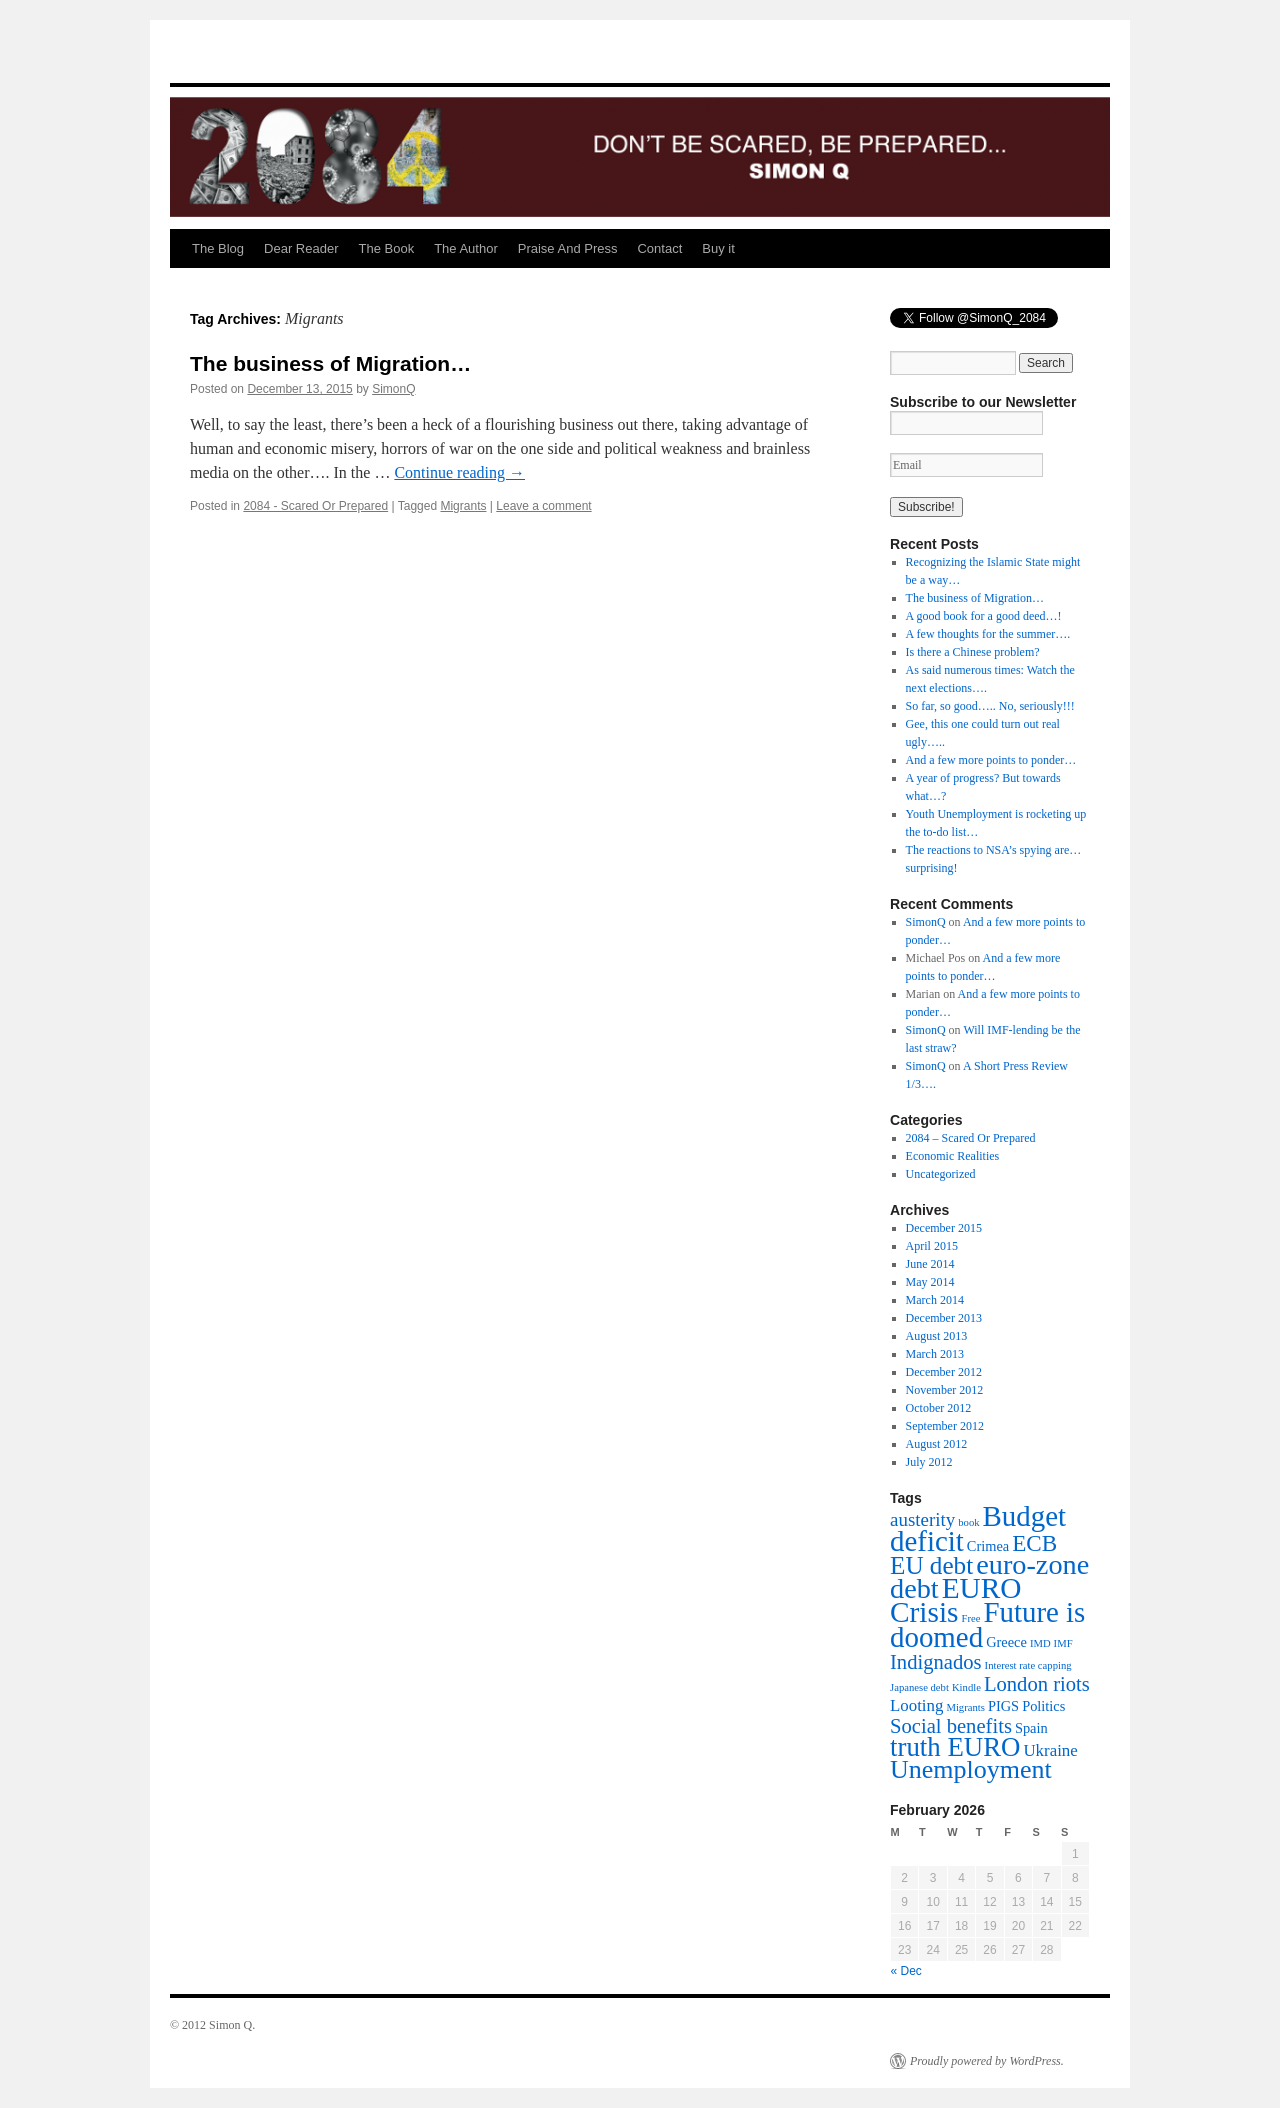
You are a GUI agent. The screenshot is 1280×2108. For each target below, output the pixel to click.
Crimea (988, 1546)
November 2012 (945, 1390)
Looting (916, 1705)
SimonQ (393, 389)
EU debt (931, 1565)
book (968, 1522)
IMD (1040, 1643)
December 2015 (944, 1228)
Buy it (718, 248)
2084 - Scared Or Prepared (315, 506)
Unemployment (971, 1769)
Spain (1031, 1728)
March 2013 (935, 1354)
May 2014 (930, 1282)
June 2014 (930, 1264)
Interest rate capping (1028, 1665)
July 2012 (929, 1462)
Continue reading (459, 472)
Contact (659, 248)
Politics (1043, 1706)
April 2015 (932, 1246)
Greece (1006, 1642)
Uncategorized (941, 1174)
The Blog (218, 248)
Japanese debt (919, 1687)
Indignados (936, 1662)
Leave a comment (543, 506)
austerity (922, 1519)
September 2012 (945, 1426)
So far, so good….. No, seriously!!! (990, 706)
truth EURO (955, 1747)
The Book (386, 248)
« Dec (906, 1971)
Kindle (966, 1687)
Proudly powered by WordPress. (987, 2061)
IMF (1063, 1643)
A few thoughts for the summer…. (988, 634)
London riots (1037, 1684)
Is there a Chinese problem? (973, 652)
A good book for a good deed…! (984, 616)
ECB (1034, 1543)
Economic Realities (953, 1156)
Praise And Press (568, 248)
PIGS (1003, 1706)
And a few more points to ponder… (991, 760)
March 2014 (935, 1300)
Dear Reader (301, 248)
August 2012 (937, 1444)
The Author (466, 248)
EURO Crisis (956, 1600)
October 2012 (939, 1408)
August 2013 (937, 1336)
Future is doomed (987, 1624)
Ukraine (1050, 1750)
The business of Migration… (330, 363)
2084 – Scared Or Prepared (971, 1138)
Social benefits (951, 1726)
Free (970, 1618)
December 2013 (944, 1318)
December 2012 (944, 1372)
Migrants (463, 506)
